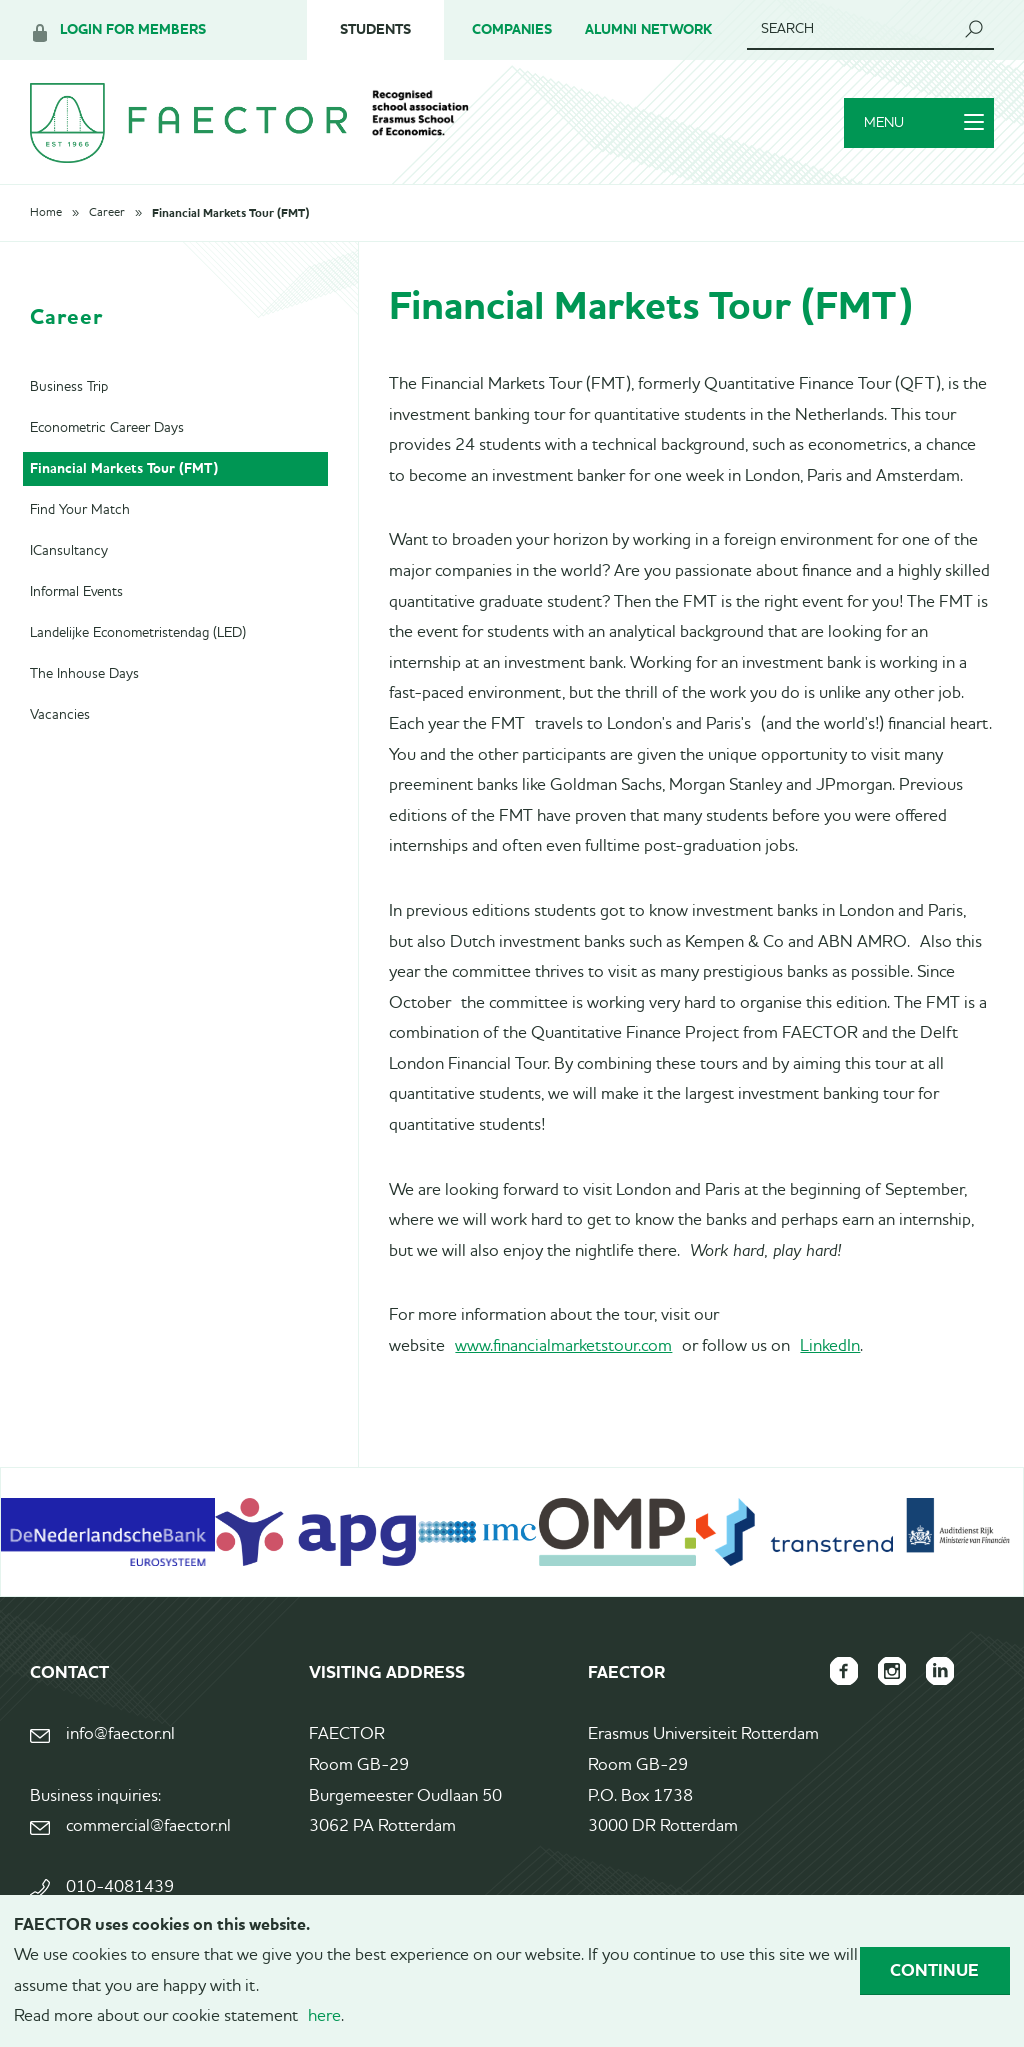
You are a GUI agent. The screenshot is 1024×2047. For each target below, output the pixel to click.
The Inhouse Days (84, 674)
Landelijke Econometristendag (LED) (138, 633)
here (324, 2016)
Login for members (133, 29)
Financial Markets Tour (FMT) (230, 213)
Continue (934, 1970)
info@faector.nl (120, 1734)
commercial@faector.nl (148, 1826)
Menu (924, 123)
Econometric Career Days (107, 428)
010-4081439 (120, 1887)
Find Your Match (80, 510)
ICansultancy (69, 551)
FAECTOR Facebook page (844, 1671)
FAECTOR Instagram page (892, 1671)
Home (46, 213)
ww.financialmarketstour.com (569, 1346)
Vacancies (60, 715)
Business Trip (69, 387)
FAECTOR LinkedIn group (940, 1671)
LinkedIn (830, 1346)
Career (107, 213)
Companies (512, 29)
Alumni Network (648, 29)
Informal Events (76, 592)
